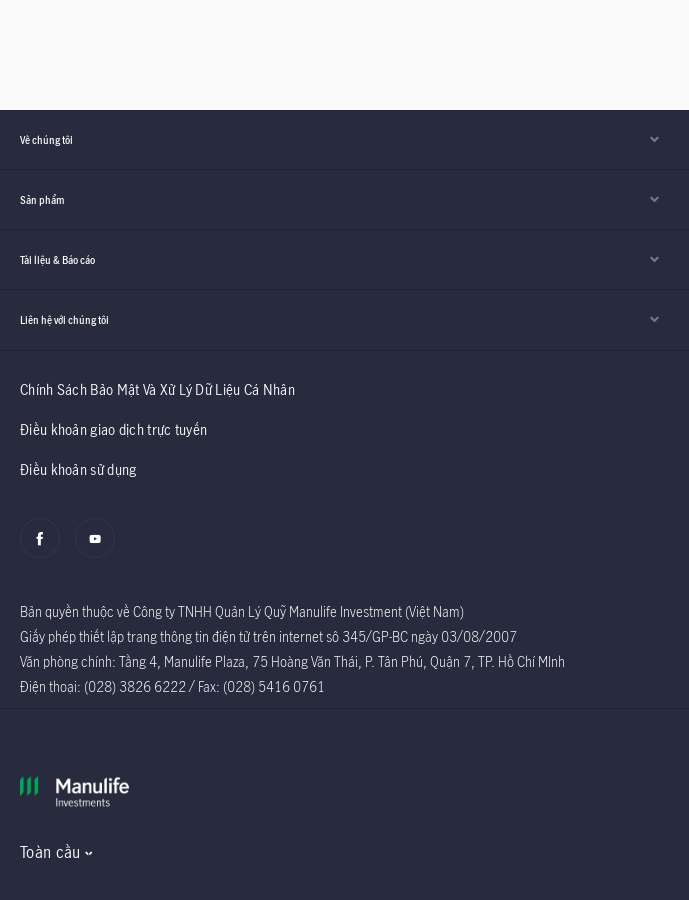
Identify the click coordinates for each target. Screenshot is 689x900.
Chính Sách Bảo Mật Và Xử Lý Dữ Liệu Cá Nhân (157, 389)
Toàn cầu (50, 852)
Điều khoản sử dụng (78, 469)
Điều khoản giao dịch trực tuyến (113, 429)
